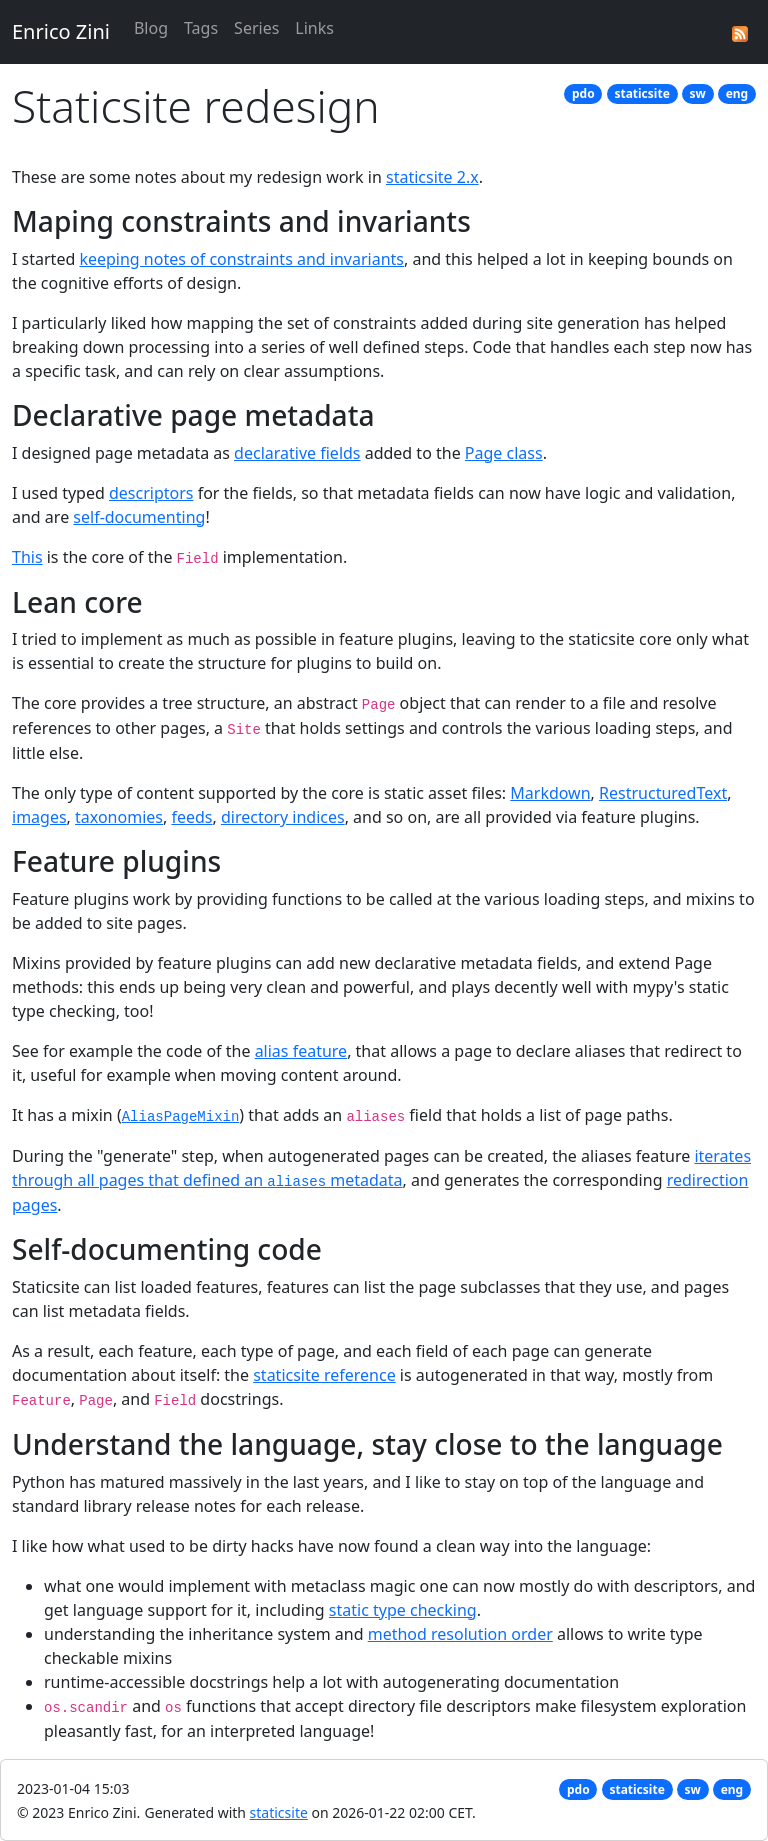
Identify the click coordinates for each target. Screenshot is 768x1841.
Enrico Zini (61, 31)
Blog (151, 28)
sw (698, 93)
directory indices (283, 817)
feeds (191, 817)
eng (737, 93)
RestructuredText (663, 793)
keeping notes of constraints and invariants (241, 259)
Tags (201, 28)
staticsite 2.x (432, 177)
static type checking (403, 1610)
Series (256, 28)
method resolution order (460, 1634)
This (27, 557)
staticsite (641, 93)
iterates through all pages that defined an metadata (381, 1168)
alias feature (301, 1051)
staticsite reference (324, 1375)
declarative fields (297, 453)
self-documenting (139, 517)
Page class (504, 453)
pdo (583, 93)
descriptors (151, 493)
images (39, 817)
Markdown (550, 793)
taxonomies (119, 817)
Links (314, 28)
